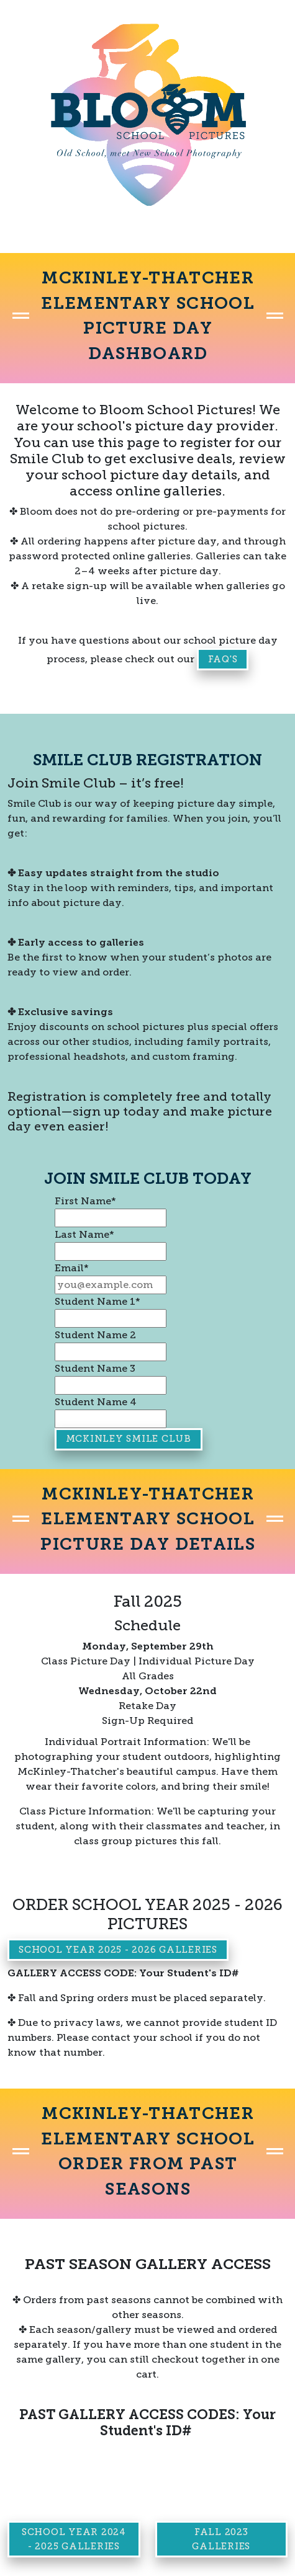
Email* (72, 1268)
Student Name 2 (95, 1335)
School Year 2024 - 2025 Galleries (74, 2539)
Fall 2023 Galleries (221, 2539)
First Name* (85, 1201)
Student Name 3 (95, 1368)
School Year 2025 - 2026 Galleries (118, 1949)
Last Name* (84, 1234)
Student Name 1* (97, 1301)
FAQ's (223, 659)
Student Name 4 (96, 1402)
